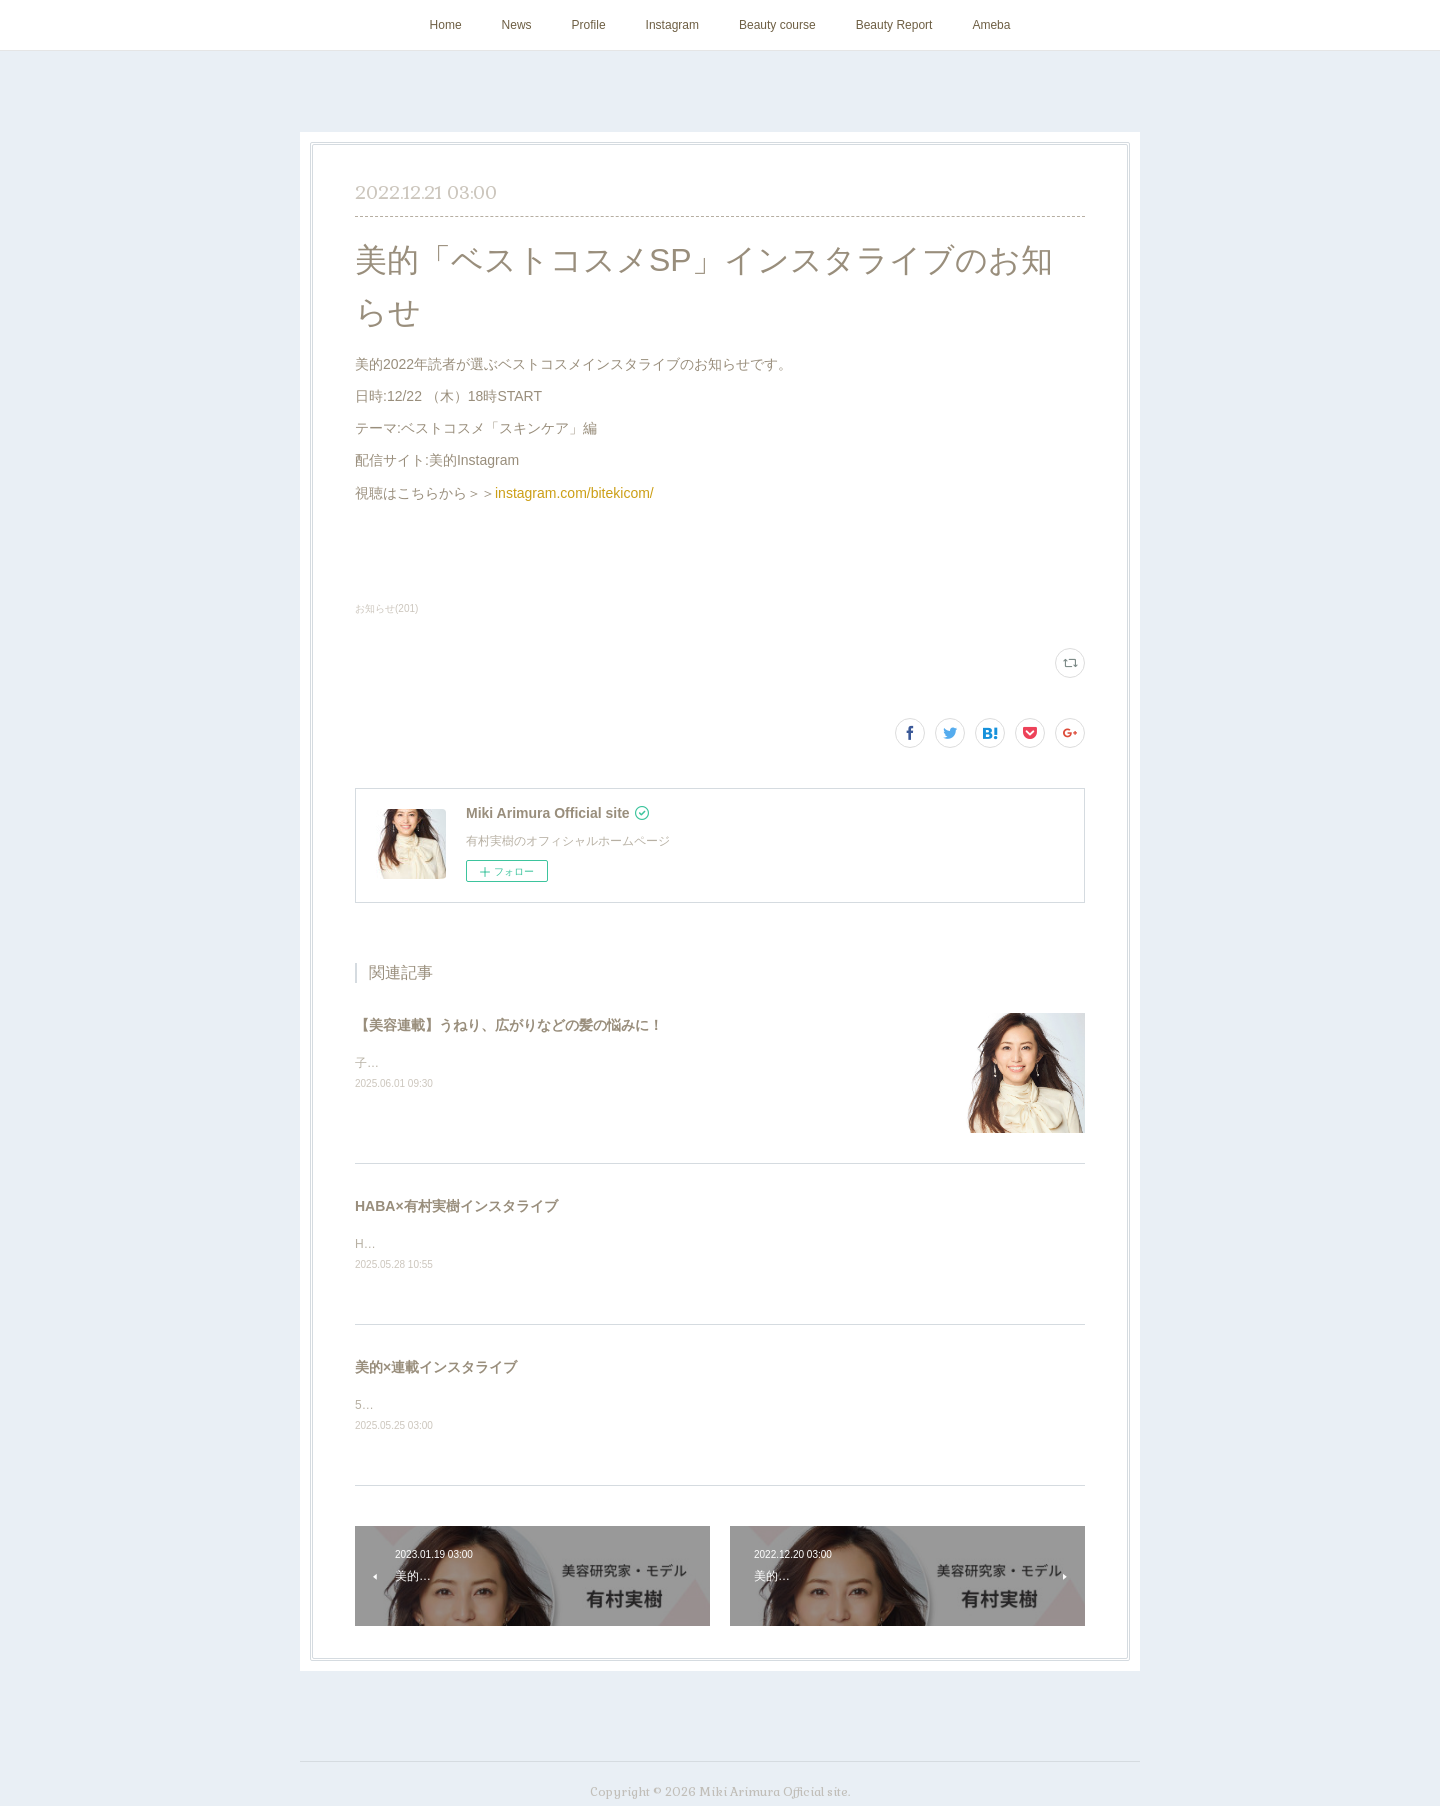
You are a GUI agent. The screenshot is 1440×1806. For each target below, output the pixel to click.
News (517, 25)
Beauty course (777, 25)
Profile (589, 25)
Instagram (672, 25)
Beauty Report (894, 25)
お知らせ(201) (386, 608)
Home (446, 25)
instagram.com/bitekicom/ (574, 493)
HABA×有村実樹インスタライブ (456, 1206)
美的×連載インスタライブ (436, 1368)
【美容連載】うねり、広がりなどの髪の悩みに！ (509, 1025)
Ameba (991, 25)
